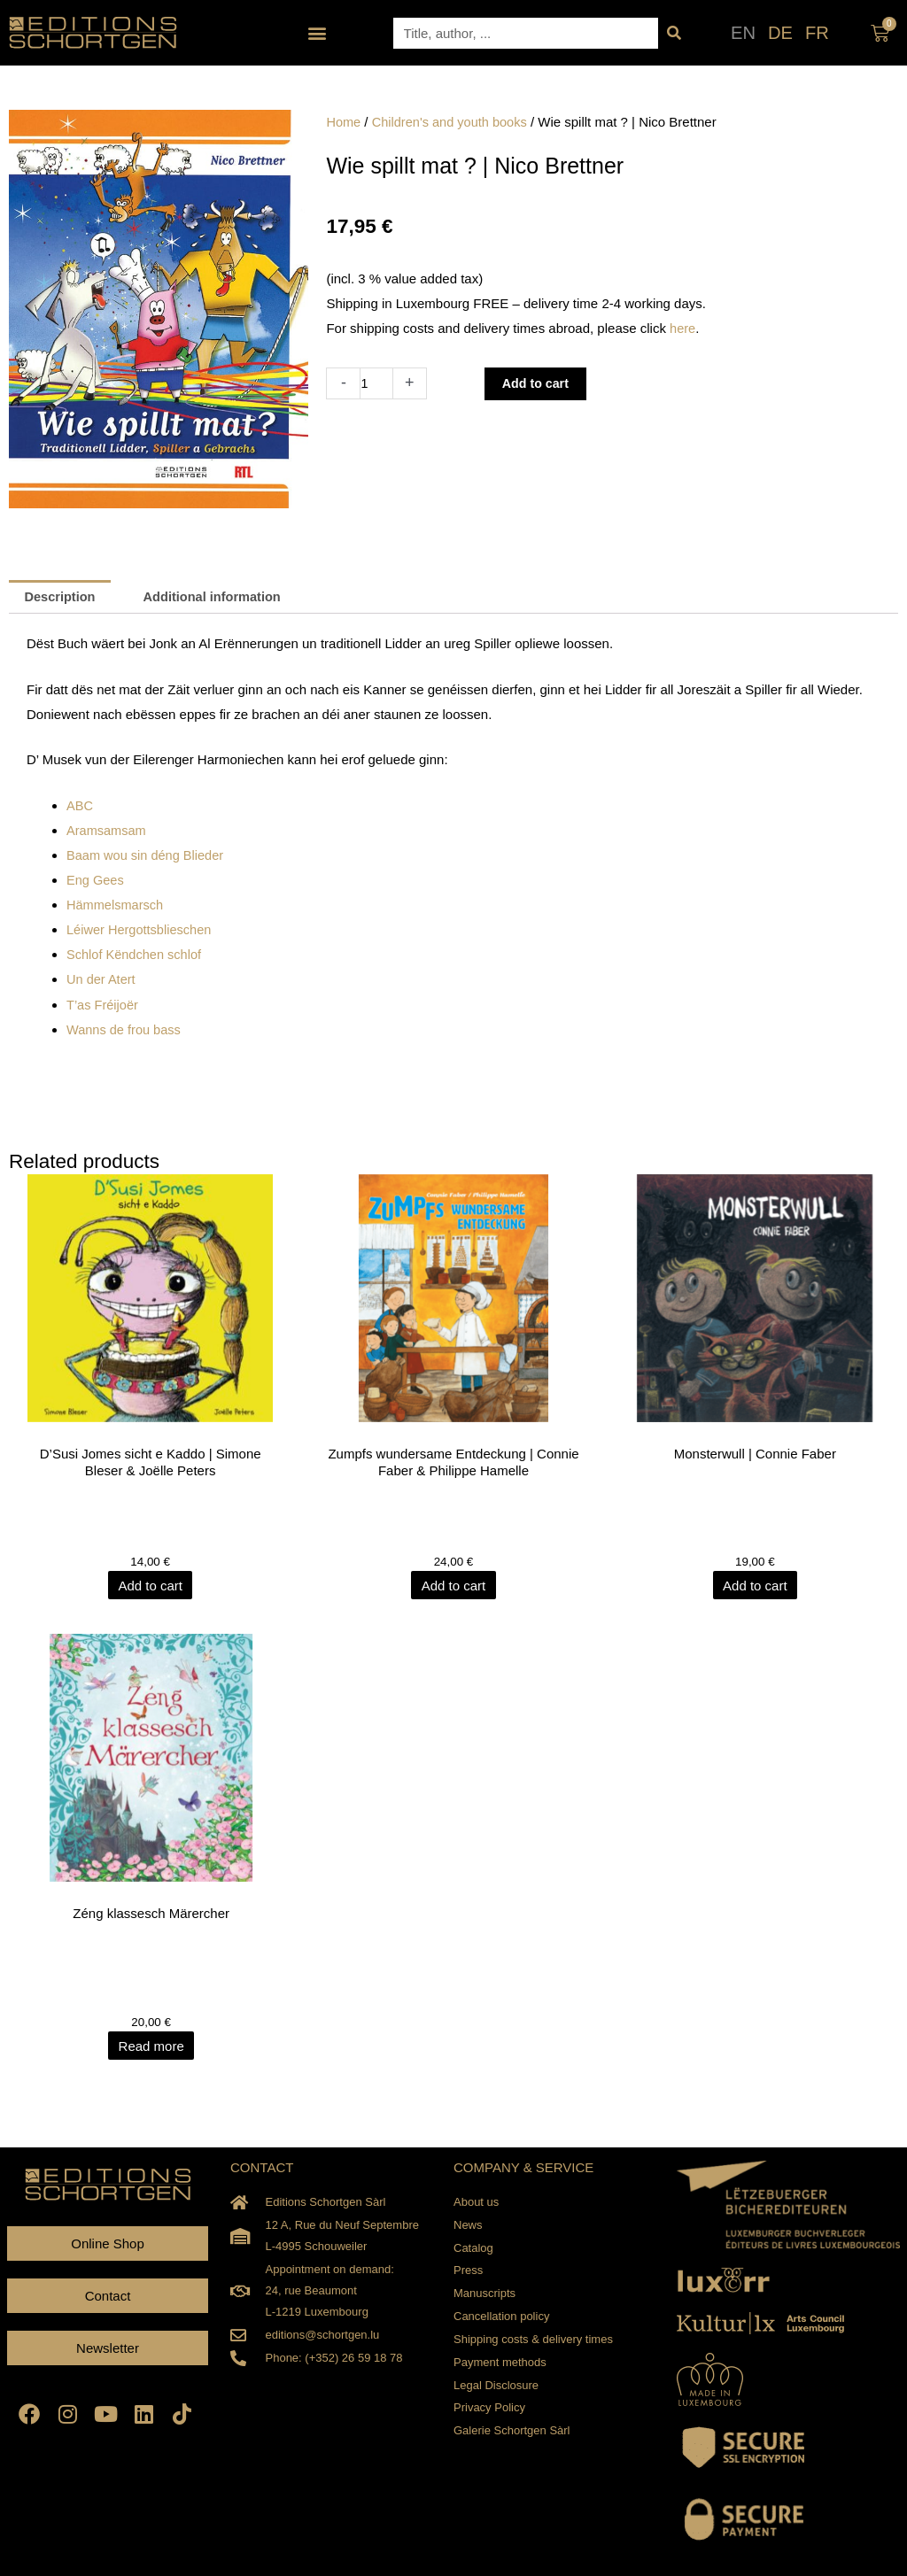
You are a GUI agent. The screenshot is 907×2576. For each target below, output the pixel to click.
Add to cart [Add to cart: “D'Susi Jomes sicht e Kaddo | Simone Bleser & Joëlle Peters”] (151, 1584)
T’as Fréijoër (103, 1003)
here (683, 328)
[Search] (673, 33)
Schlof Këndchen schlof (135, 954)
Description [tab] (61, 597)
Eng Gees (96, 880)
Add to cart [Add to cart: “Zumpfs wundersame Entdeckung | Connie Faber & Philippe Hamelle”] (454, 1584)
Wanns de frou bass (125, 1028)
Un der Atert (101, 978)
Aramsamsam (107, 831)
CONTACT (261, 2165)
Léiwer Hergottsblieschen (140, 930)
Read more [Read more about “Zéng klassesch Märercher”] (151, 2045)
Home (343, 121)
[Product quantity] (377, 382)
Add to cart (539, 383)
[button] (317, 33)
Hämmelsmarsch (116, 905)
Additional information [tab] (218, 597)
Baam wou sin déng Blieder (147, 855)
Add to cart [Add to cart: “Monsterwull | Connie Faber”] (756, 1584)
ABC (80, 806)
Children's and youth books (452, 121)
